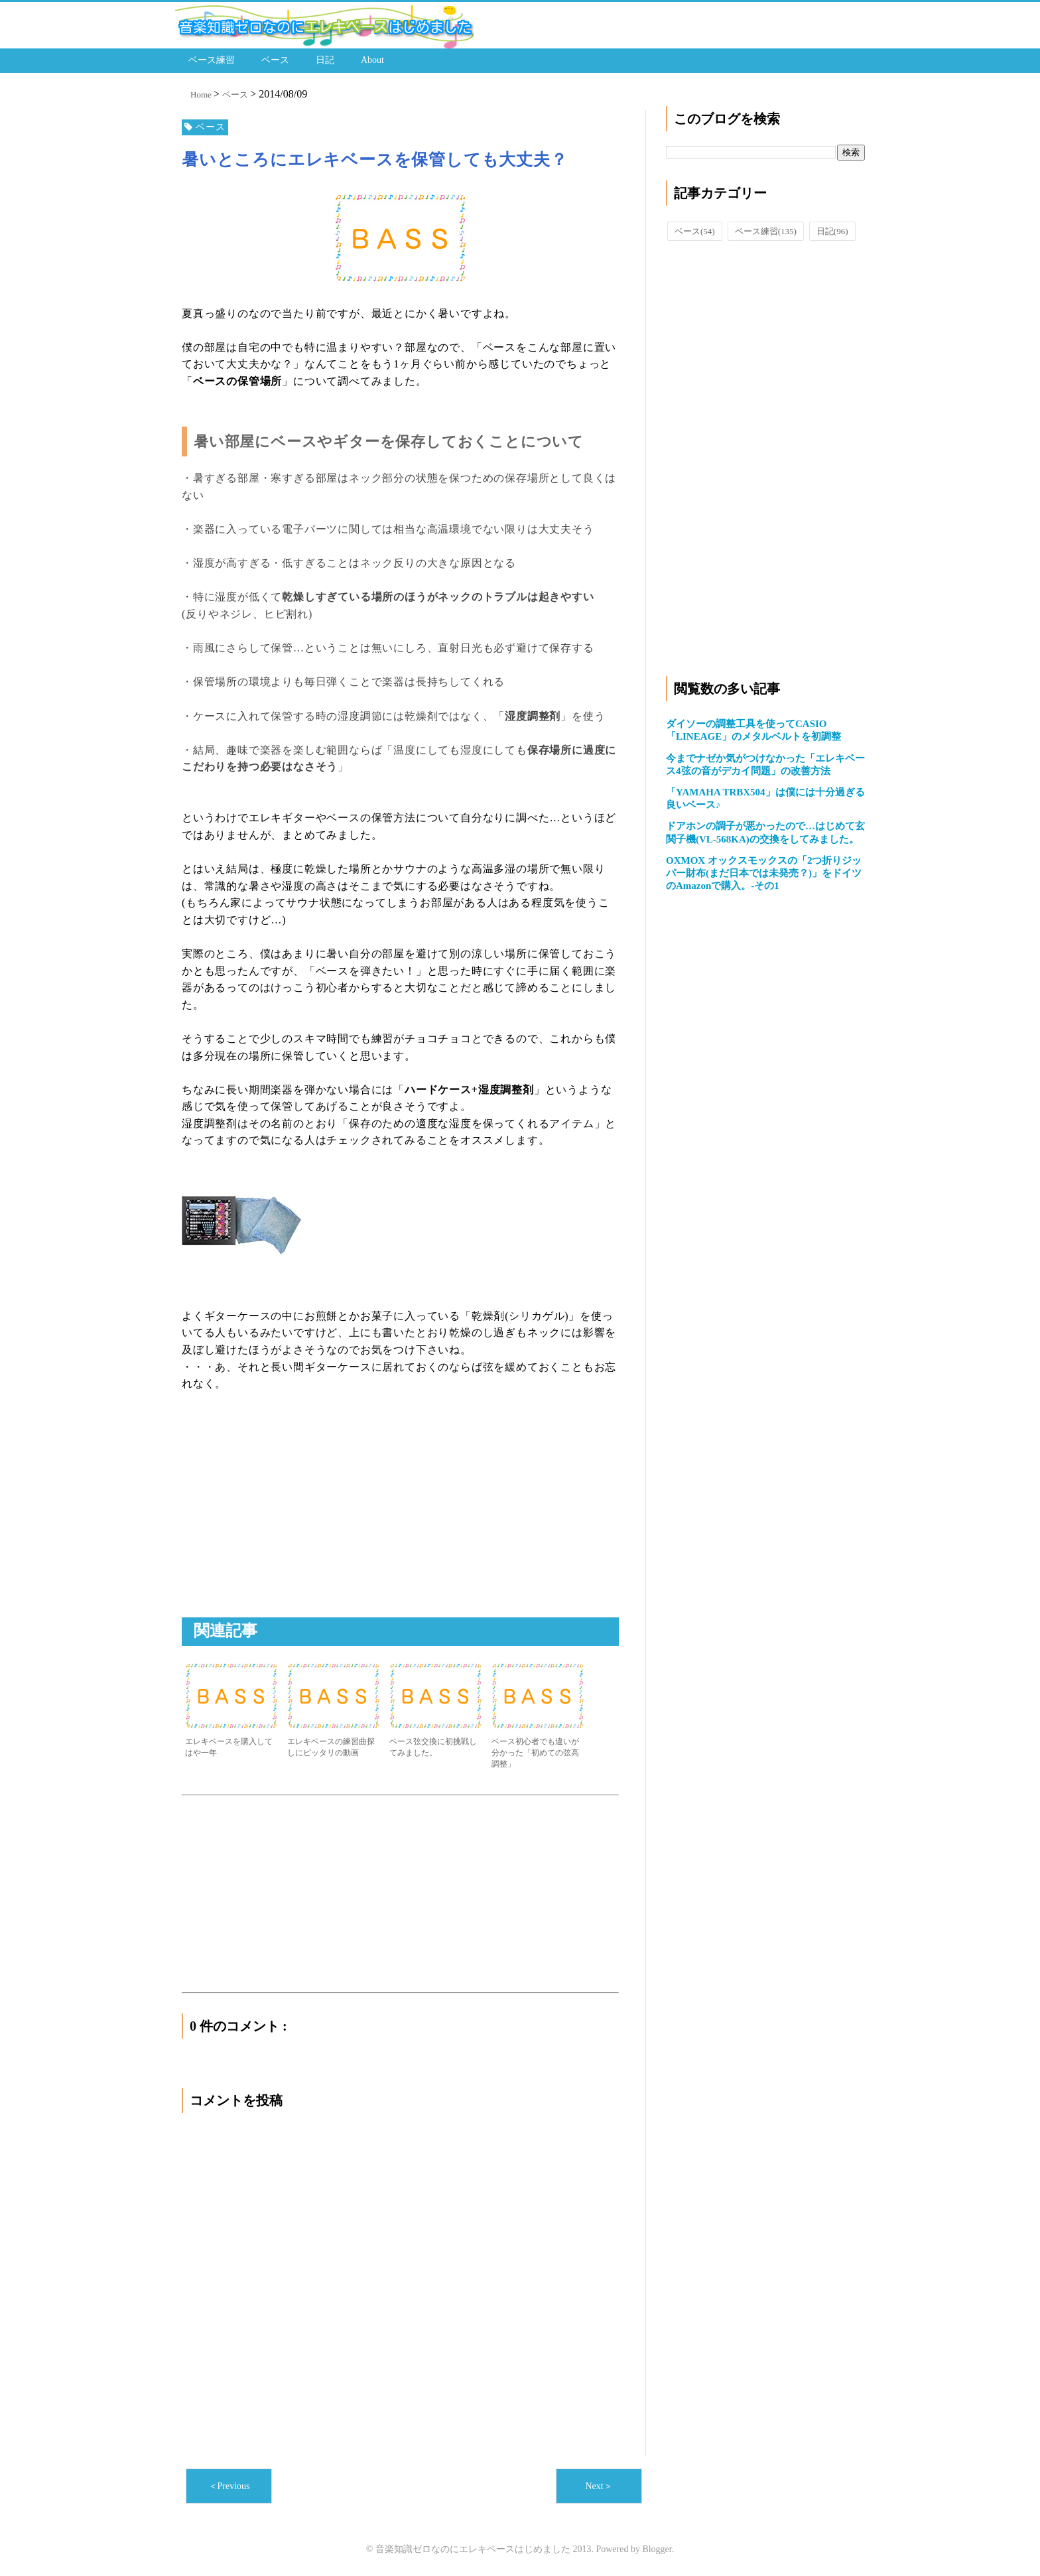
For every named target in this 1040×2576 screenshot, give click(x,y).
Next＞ (598, 2486)
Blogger (656, 2549)
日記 (325, 60)
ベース (275, 60)
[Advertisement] (293, 1519)
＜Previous (229, 2486)
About (372, 60)
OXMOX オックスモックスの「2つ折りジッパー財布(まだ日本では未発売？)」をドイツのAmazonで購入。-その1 (764, 873)
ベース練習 (211, 60)
